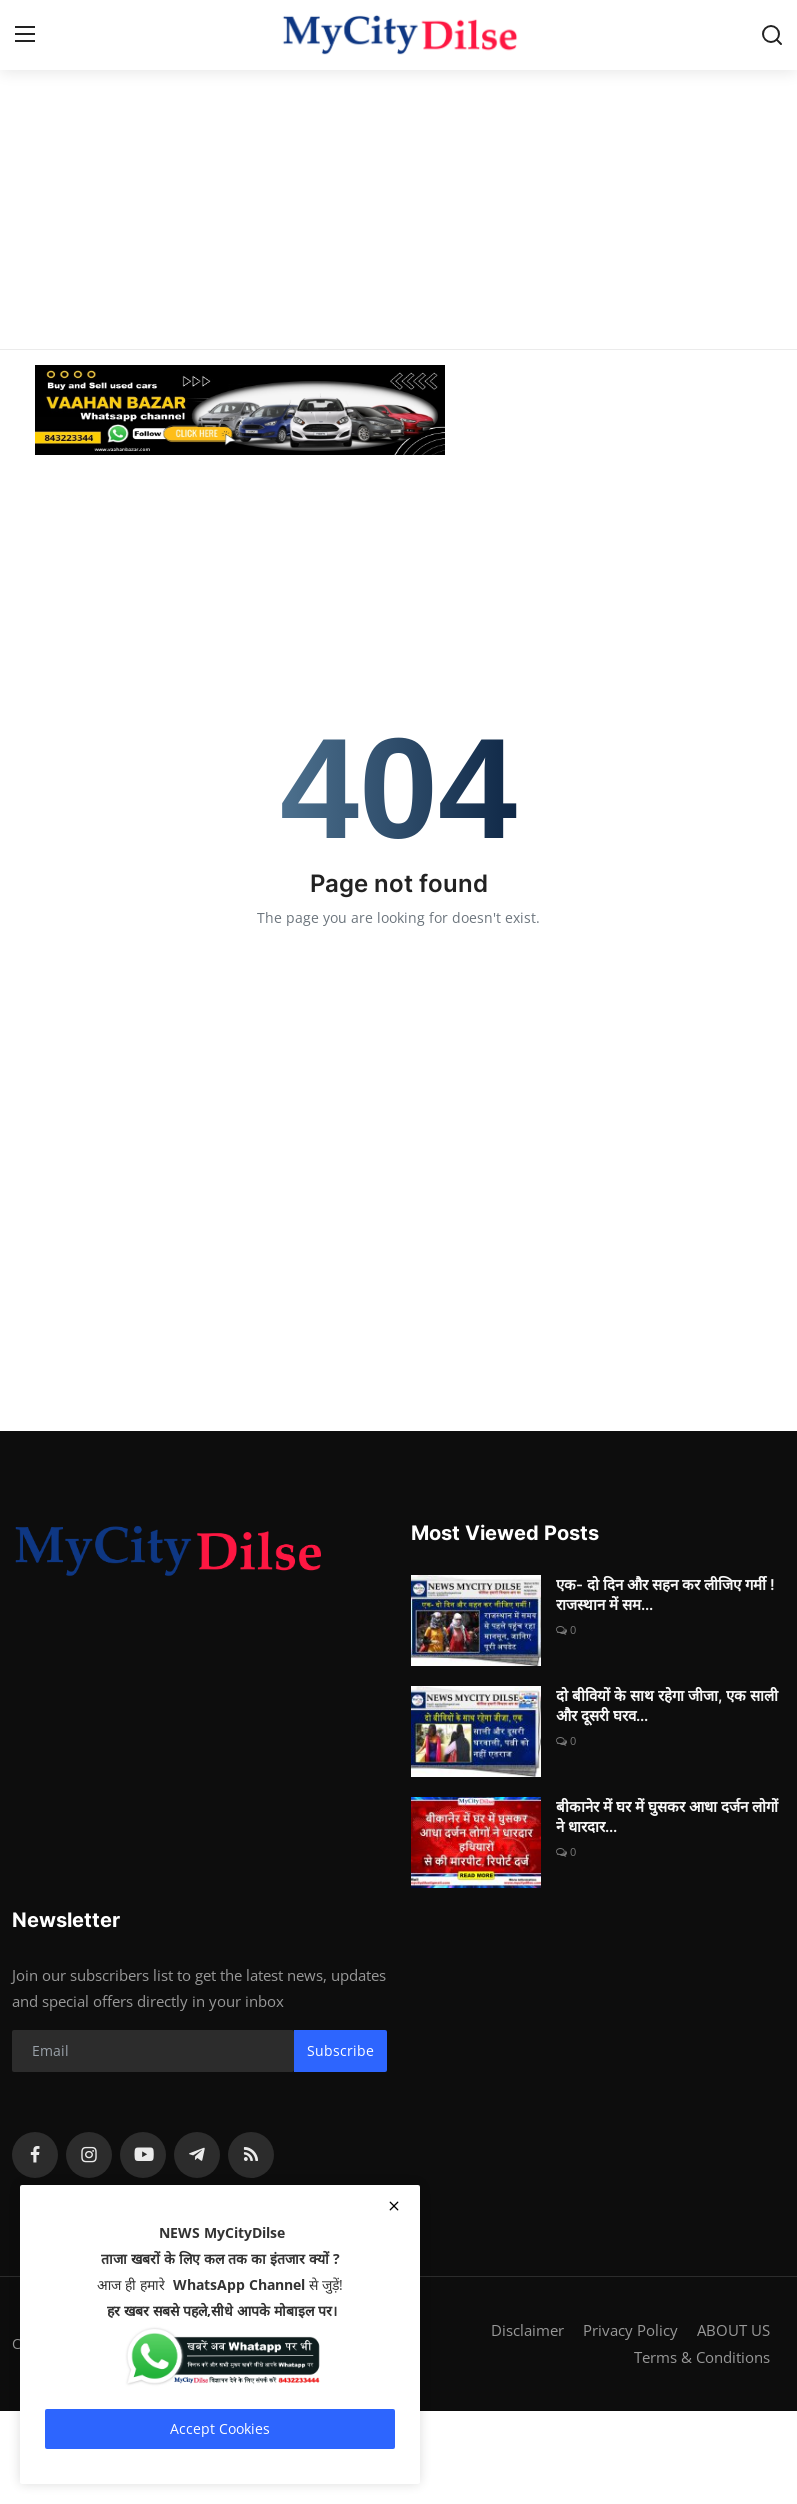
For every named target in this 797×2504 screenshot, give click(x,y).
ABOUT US (733, 2330)
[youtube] (143, 2155)
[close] (394, 2206)
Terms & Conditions (702, 2356)
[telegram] (197, 2155)
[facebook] (35, 2155)
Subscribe (340, 2050)
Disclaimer (527, 2330)
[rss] (251, 2155)
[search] (772, 35)
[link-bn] (399, 410)
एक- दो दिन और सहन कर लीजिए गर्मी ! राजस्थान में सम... (665, 1594)
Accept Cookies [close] (220, 2428)
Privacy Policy (630, 2330)
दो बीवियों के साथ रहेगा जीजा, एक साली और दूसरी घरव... (667, 1705)
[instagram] (89, 2155)
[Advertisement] (398, 140)
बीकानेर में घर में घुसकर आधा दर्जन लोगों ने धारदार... (667, 1816)
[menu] (25, 35)
